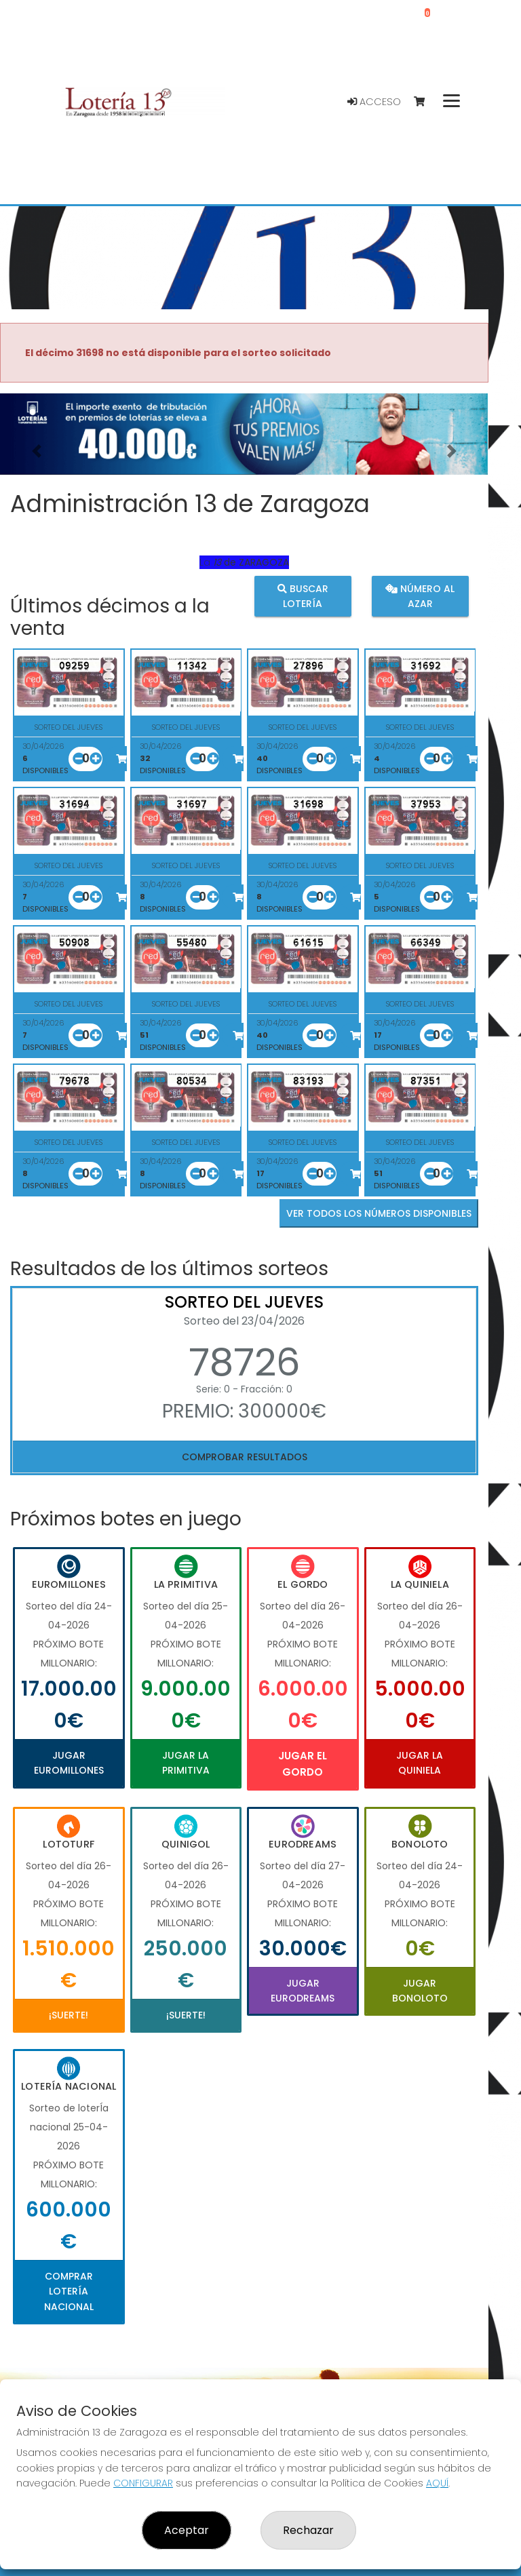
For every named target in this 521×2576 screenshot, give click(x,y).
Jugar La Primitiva (186, 1763)
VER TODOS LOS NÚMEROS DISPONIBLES (378, 1213)
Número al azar (420, 595)
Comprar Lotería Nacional (69, 2291)
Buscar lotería (302, 595)
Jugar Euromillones (69, 1763)
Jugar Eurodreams (302, 1990)
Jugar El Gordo (302, 1764)
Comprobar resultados (244, 1457)
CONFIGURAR (143, 2483)
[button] (36, 451)
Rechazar (308, 2530)
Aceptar (186, 2530)
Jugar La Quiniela (419, 1763)
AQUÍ (437, 2483)
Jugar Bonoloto (420, 1990)
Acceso (374, 102)
